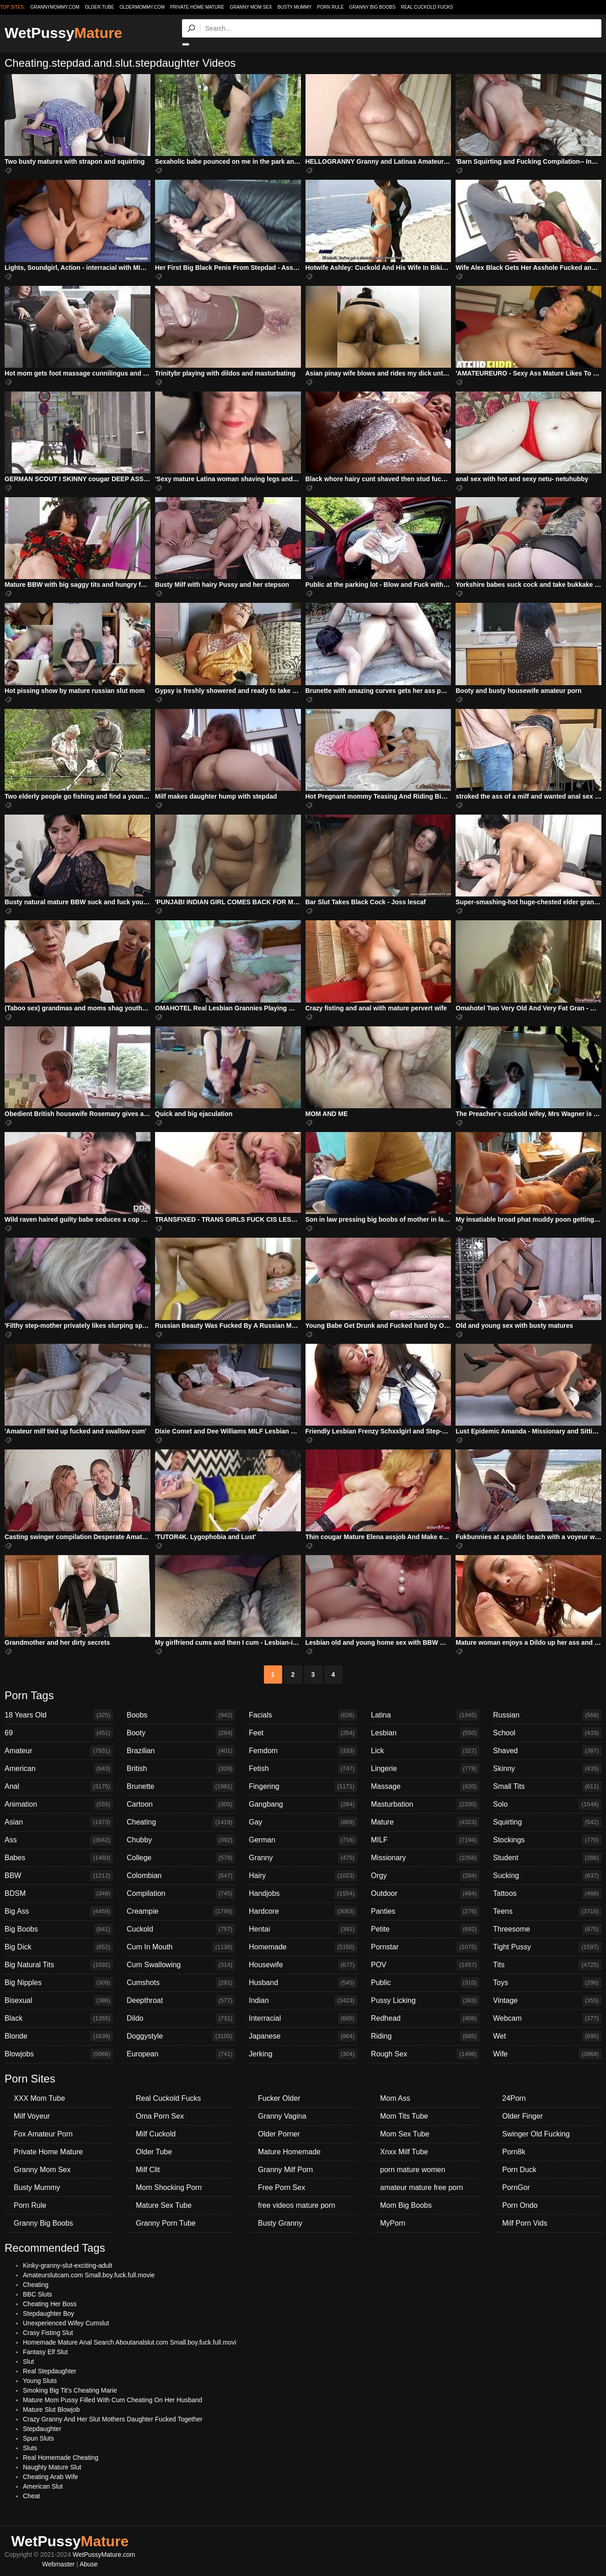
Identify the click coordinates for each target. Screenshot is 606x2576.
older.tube (99, 7)
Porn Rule (330, 7)
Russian (547, 1715)
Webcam (547, 2018)
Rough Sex (425, 2054)
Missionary (425, 1857)
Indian (303, 2000)
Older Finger (522, 2116)
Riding (425, 2036)
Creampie (181, 1911)
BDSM (59, 1893)
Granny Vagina (282, 2116)
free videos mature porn (296, 2205)
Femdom (303, 1750)
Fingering (303, 1786)
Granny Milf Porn (285, 2170)
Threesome (547, 1929)
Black (59, 2018)
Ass (59, 1840)
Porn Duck (519, 2170)
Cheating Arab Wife (50, 2476)
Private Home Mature (197, 7)
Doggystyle (181, 2036)
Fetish (303, 1768)
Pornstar (425, 1947)
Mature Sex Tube (164, 2205)
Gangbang (303, 1804)
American (59, 1768)
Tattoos (547, 1893)
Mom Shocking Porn (169, 2187)
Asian (59, 1822)
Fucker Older (279, 2098)
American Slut (43, 2486)
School (547, 1733)
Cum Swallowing (181, 1964)
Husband (303, 1982)
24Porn (514, 2098)
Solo (547, 1804)
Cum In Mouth (181, 1947)
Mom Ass (395, 2098)
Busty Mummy (295, 7)
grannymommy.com (55, 7)
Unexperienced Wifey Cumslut (66, 2323)
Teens (547, 1911)
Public (425, 1982)
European (181, 2054)
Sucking (547, 1875)
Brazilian (181, 1750)
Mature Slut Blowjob (51, 2409)
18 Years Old (59, 1715)
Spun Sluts (38, 2438)
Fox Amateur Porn (43, 2134)
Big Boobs (59, 1929)
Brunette (181, 1786)
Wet (547, 2036)
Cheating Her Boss (50, 2304)
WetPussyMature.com (104, 2554)
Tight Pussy (547, 1947)
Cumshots (181, 1982)
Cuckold (181, 1929)
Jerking (303, 2054)
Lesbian (425, 1733)
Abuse (89, 2564)
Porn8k (514, 2152)
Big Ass (59, 1911)
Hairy (303, 1875)
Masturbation (425, 1804)
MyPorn (392, 2223)
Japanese (303, 2036)
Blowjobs (59, 2054)
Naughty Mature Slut (52, 2467)
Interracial (303, 2018)
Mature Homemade (289, 2152)
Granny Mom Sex (251, 7)
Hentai (303, 1929)
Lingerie (425, 1768)
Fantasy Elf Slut (45, 2352)
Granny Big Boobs (372, 7)
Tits (547, 1964)
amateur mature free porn (421, 2187)
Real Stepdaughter (49, 2371)
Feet (303, 1733)
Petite (425, 1929)
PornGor (516, 2187)
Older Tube (154, 2152)
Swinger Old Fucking (536, 2134)
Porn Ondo (519, 2205)
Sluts (30, 2448)
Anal (59, 1786)
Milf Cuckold (156, 2134)
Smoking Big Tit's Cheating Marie (70, 2390)
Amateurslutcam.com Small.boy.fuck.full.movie (89, 2275)
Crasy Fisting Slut (48, 2332)
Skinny (547, 1768)
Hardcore (303, 1911)
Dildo (181, 2018)
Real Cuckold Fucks (427, 7)
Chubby (181, 1840)
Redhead (425, 2018)
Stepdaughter (42, 2428)
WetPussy (63, 33)
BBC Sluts (37, 2294)
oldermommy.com (142, 7)
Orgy (425, 1875)
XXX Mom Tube (39, 2098)
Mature (425, 1822)
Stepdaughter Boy (48, 2313)
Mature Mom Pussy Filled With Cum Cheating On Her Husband (112, 2400)
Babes (59, 1857)
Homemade (303, 1947)
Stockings (547, 1840)
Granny (303, 1857)
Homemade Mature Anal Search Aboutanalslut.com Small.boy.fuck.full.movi (129, 2342)
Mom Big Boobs (406, 2205)
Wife (547, 2054)
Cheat (31, 2496)
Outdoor (425, 1893)
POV (425, 1964)
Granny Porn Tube (166, 2223)
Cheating (181, 1822)
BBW (59, 1875)
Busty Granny (280, 2223)
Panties (425, 1911)
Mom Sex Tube (404, 2134)
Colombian (181, 1875)
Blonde (59, 2036)
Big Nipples (59, 1982)
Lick (425, 1750)
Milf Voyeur (32, 2116)
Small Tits (547, 1786)
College (181, 1857)
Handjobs (303, 1893)
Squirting (547, 1822)
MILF (425, 1840)
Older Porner (279, 2134)
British (181, 1768)
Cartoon (181, 1804)
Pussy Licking (425, 2000)
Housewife (303, 1964)
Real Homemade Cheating (60, 2457)
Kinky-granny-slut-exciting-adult (67, 2265)
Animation (59, 1804)
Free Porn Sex (281, 2187)
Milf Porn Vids (524, 2223)
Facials (303, 1715)
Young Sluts (40, 2380)
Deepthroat (181, 2000)
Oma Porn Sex (160, 2116)
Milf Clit (148, 2170)
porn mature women (412, 2170)
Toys (547, 1982)
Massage (425, 1786)
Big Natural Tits (59, 1964)
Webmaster (58, 2564)
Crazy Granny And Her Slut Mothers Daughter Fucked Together (113, 2419)
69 (59, 1733)
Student (547, 1857)
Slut (28, 2361)
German (303, 1840)
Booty (181, 1733)
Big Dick (59, 1947)
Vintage (547, 2000)
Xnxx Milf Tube (404, 2152)
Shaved (547, 1750)
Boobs (181, 1715)
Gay (303, 1822)
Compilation (181, 1893)
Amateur (59, 1750)
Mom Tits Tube (404, 2116)
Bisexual (59, 2000)
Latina (425, 1715)
